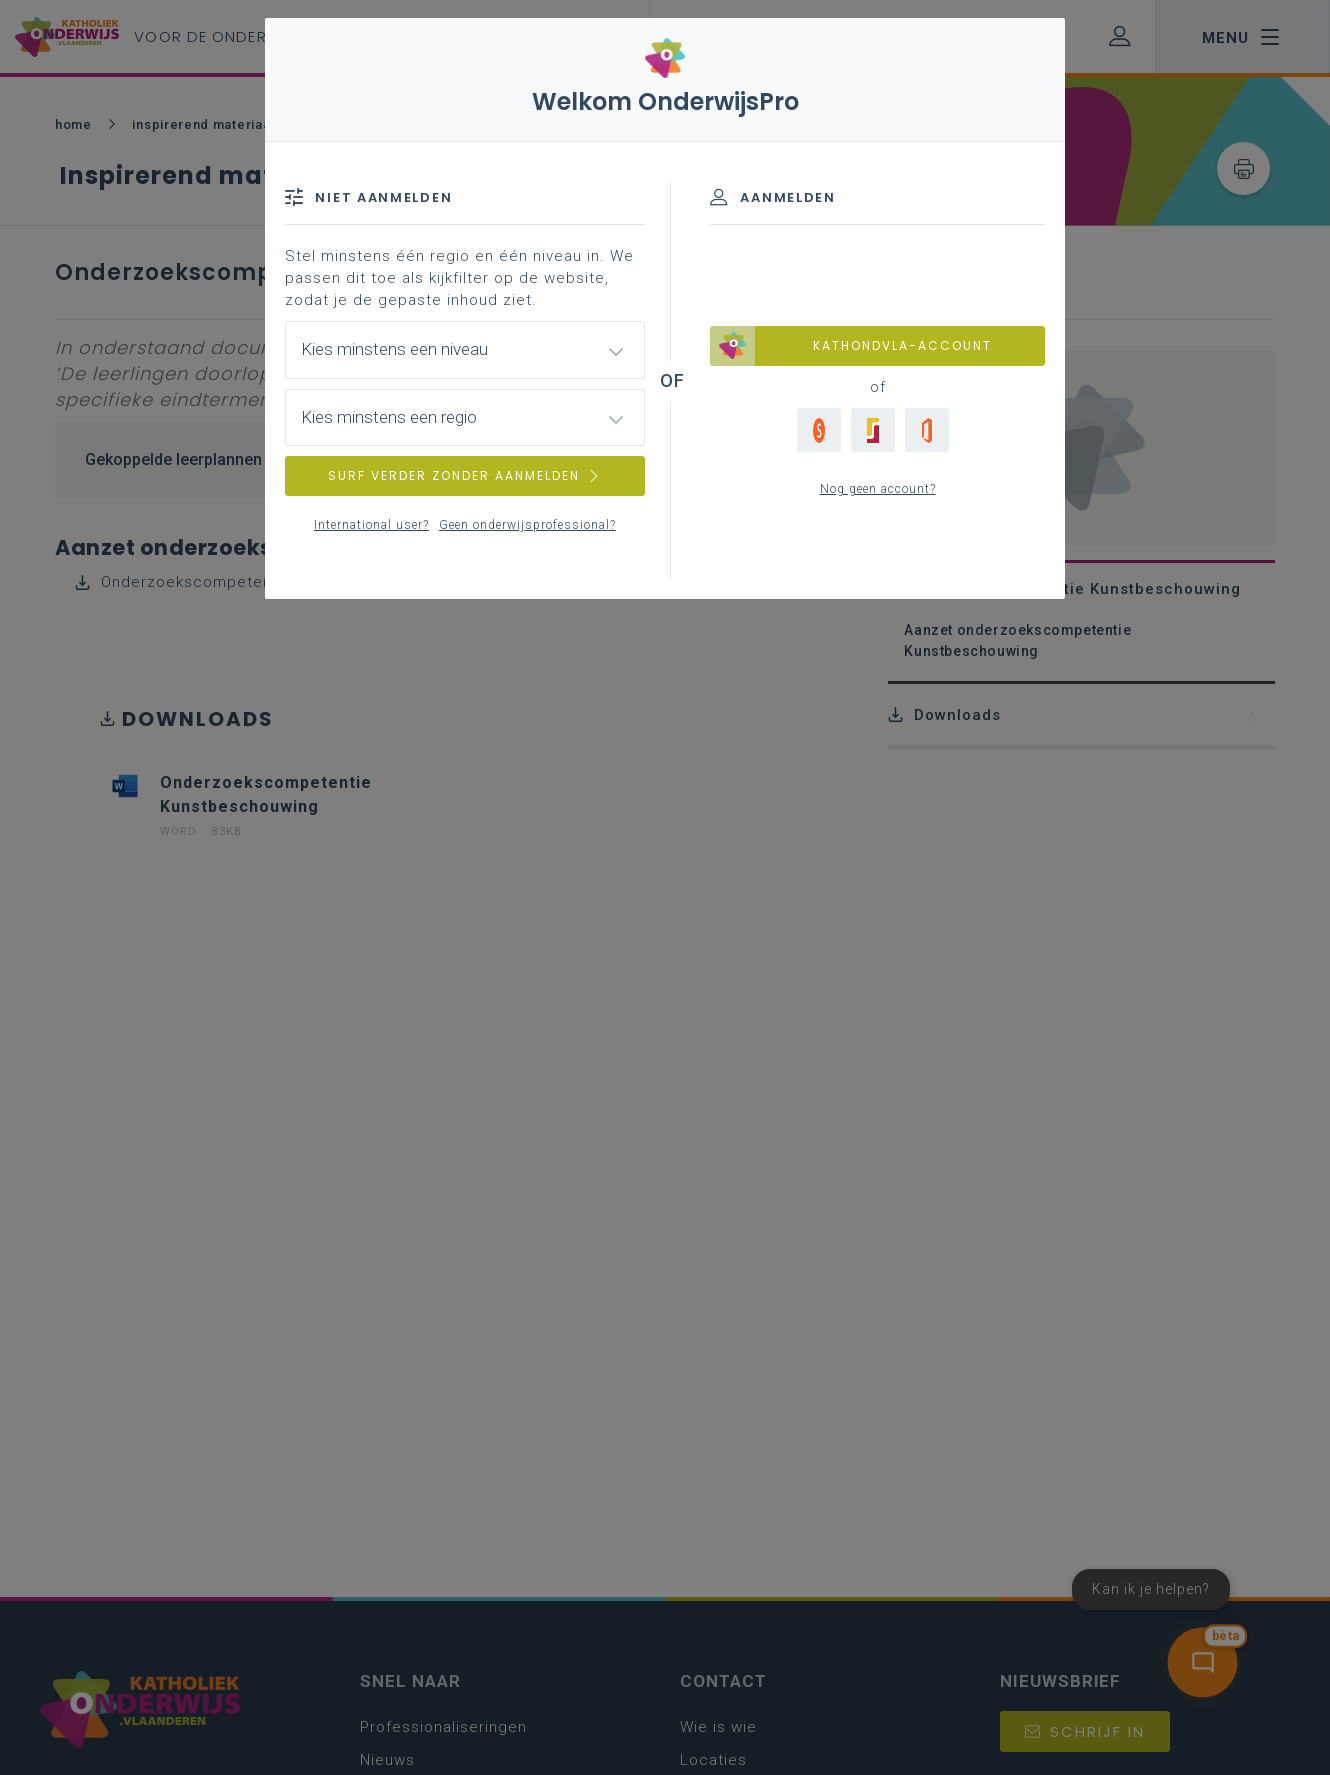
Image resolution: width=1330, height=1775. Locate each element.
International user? (371, 525)
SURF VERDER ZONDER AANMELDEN (465, 475)
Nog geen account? (878, 489)
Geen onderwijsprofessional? (527, 525)
